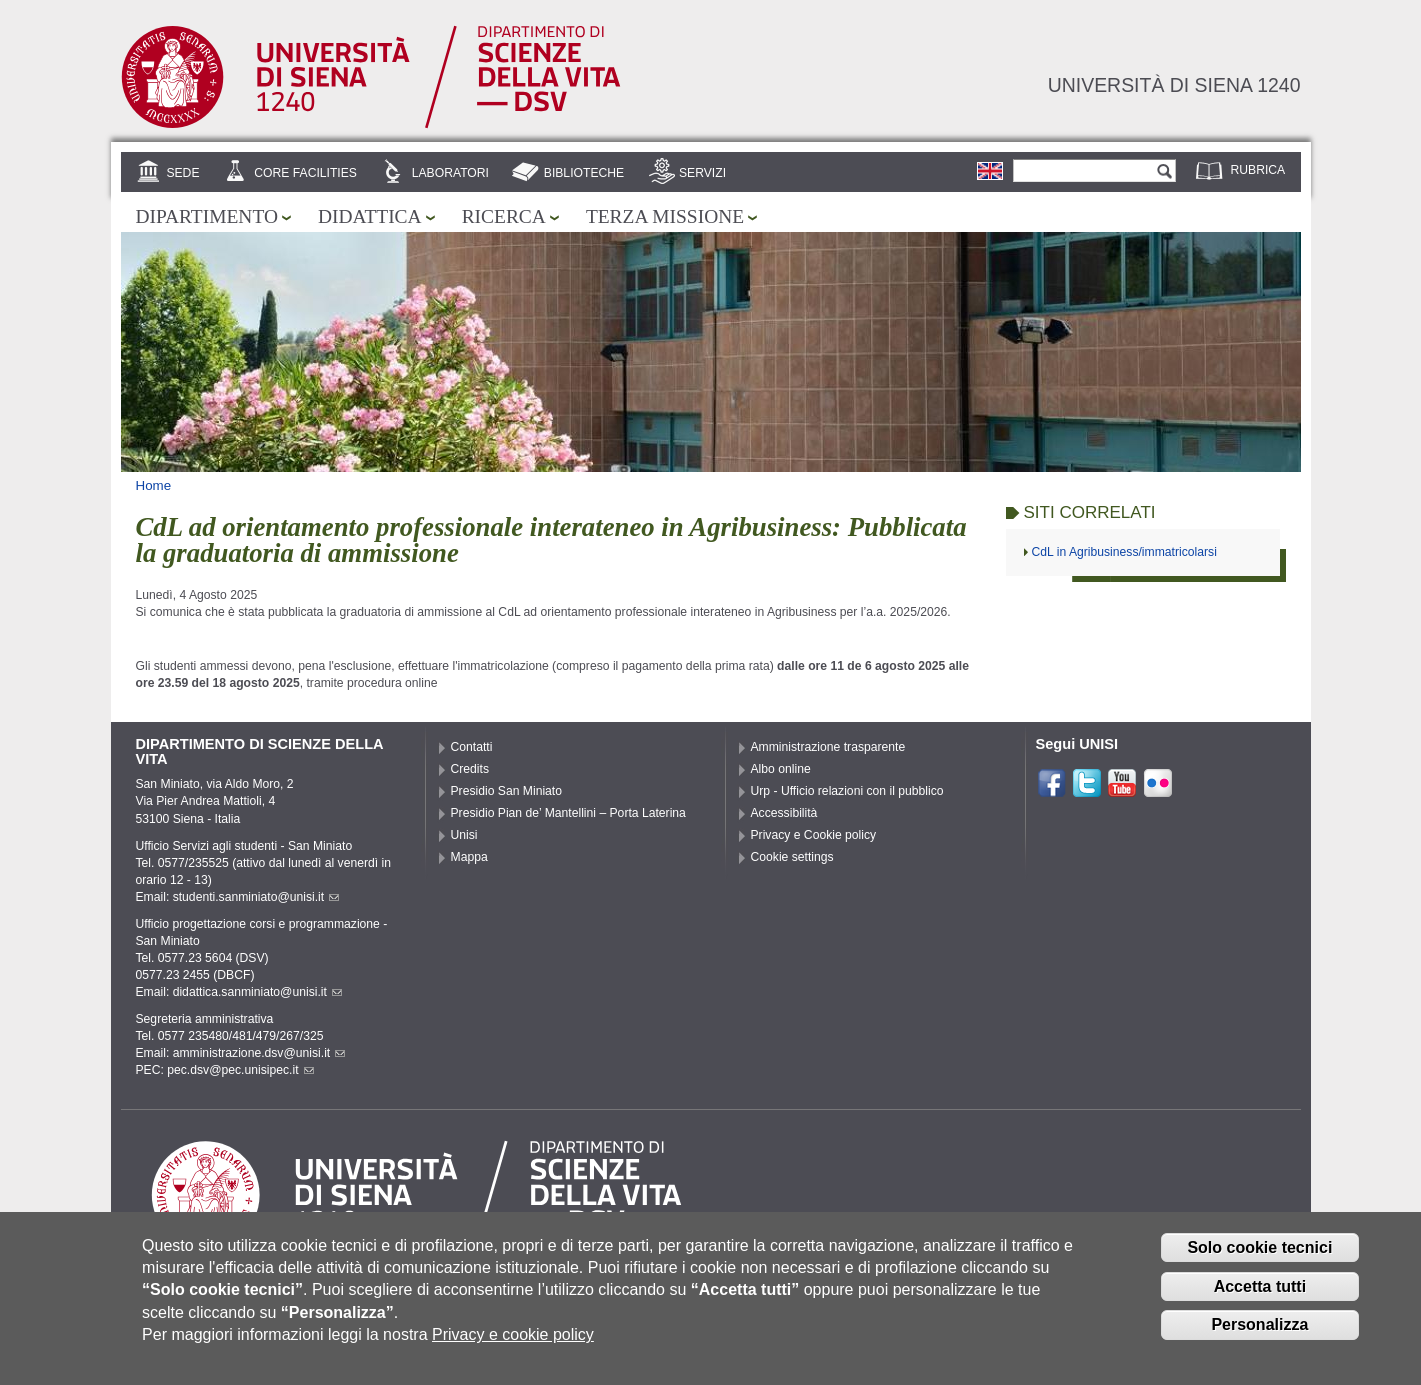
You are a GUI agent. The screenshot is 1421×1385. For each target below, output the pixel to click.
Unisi (464, 835)
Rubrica (1258, 170)
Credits (470, 769)
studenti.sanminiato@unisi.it (256, 897)
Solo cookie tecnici (1259, 1247)
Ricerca (504, 216)
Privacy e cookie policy (513, 1334)
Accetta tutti (1260, 1286)
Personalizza (1259, 1324)
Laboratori (450, 173)
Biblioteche (584, 173)
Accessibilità (784, 813)
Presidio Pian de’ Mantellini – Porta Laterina (568, 813)
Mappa (469, 857)
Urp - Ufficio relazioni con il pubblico (847, 791)
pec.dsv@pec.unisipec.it (240, 1070)
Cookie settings (792, 857)
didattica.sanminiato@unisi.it (257, 992)
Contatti (472, 747)
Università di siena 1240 (1174, 85)
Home (154, 485)
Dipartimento (207, 216)
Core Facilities (305, 173)
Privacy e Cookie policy (814, 835)
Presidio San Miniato (507, 791)
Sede (182, 173)
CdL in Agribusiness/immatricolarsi (1124, 552)
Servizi (702, 173)
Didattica (370, 216)
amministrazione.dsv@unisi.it (259, 1053)
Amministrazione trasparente (828, 747)
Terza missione (665, 216)
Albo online (781, 769)
